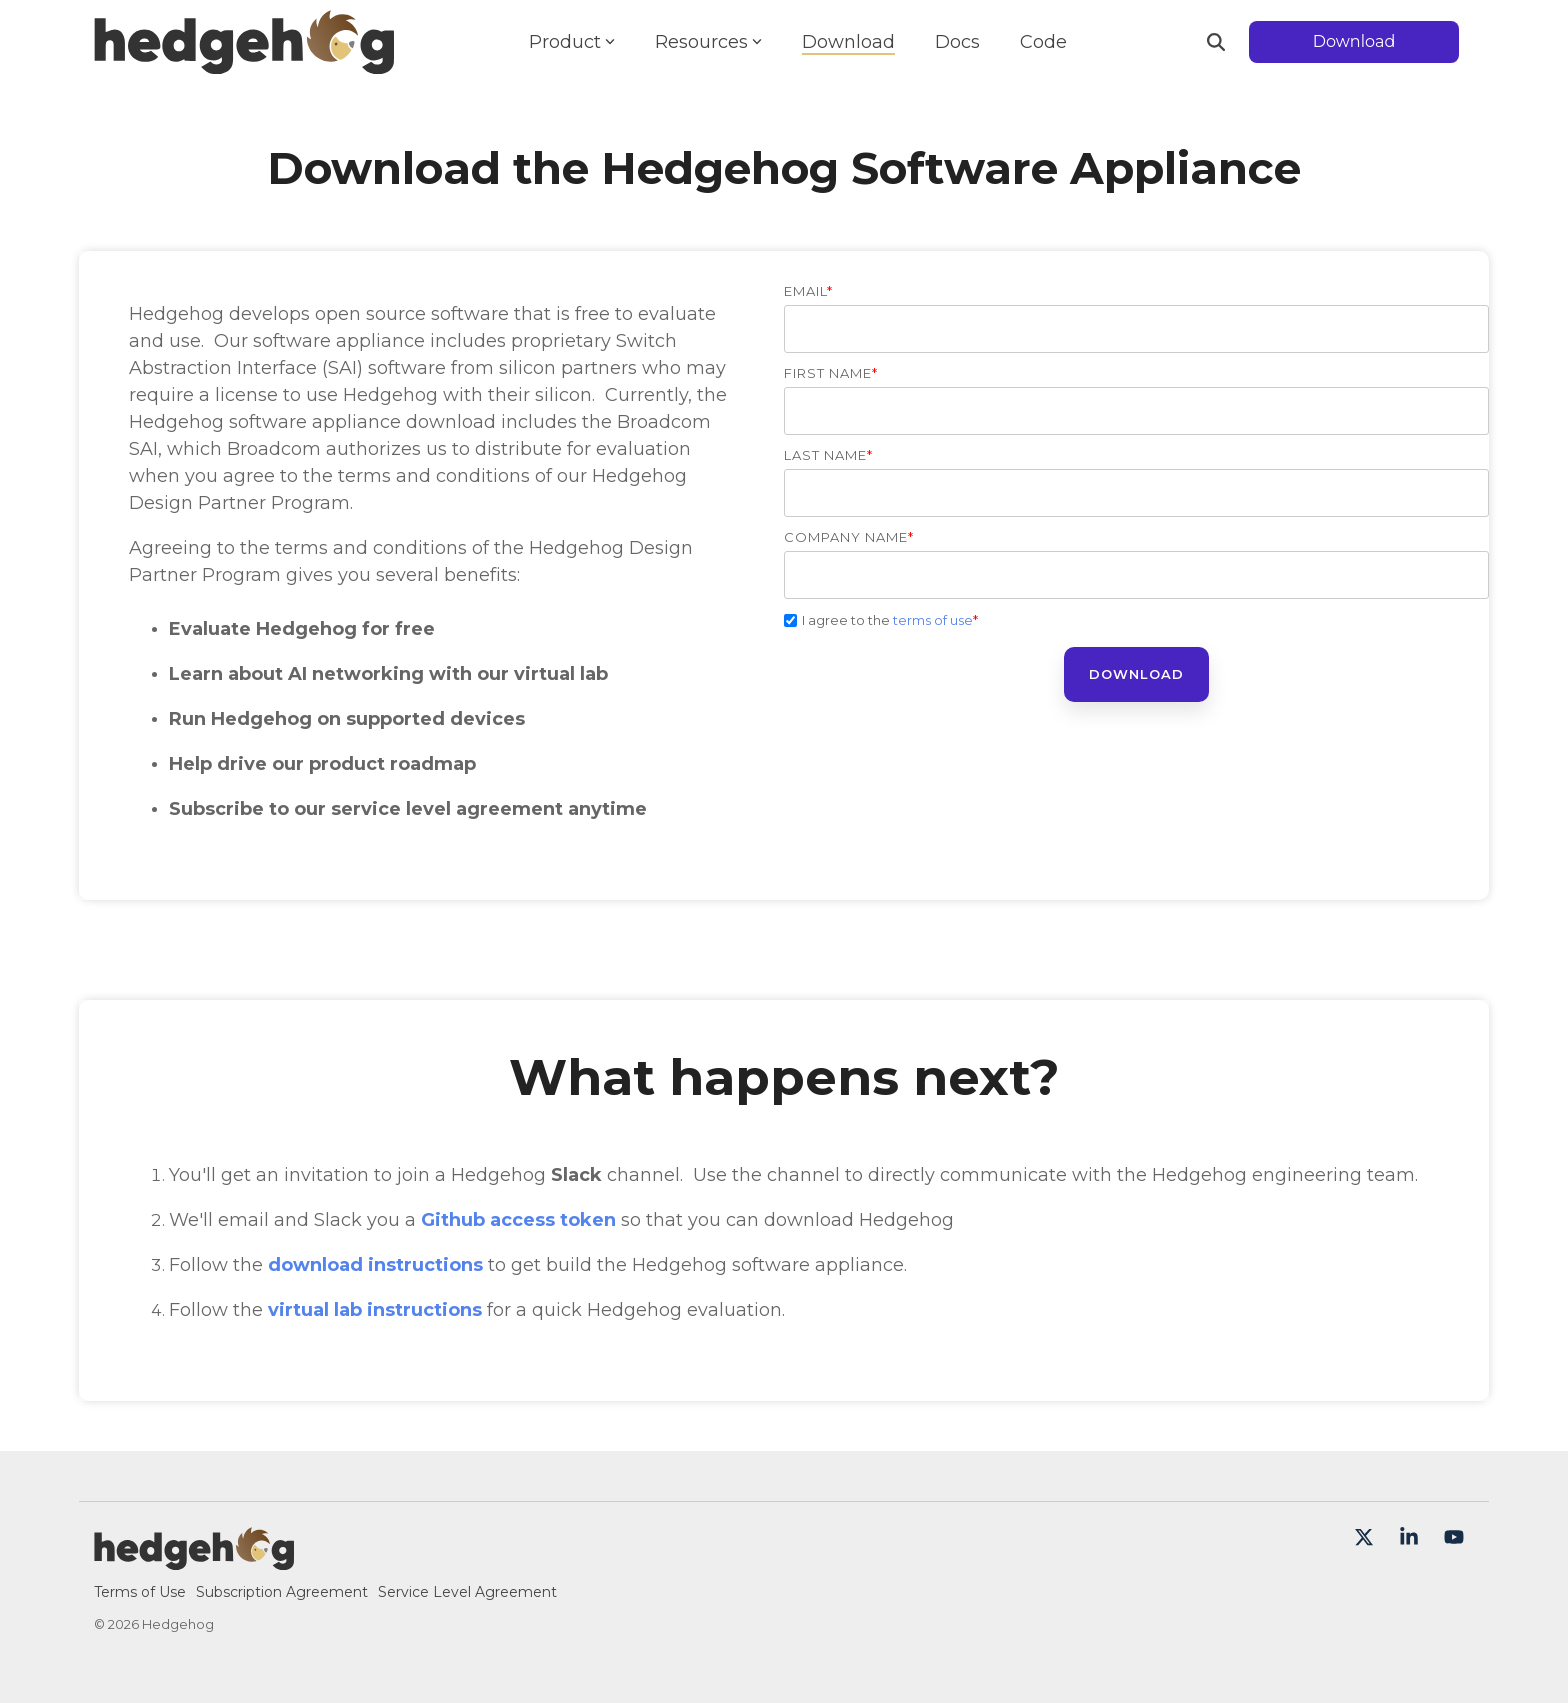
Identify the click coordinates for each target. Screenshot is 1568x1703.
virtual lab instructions (375, 1310)
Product (572, 42)
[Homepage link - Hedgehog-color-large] (194, 1559)
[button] (1366, 1538)
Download (848, 42)
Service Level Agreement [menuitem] (467, 1592)
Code (1043, 42)
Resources (708, 42)
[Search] (1216, 42)
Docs (957, 42)
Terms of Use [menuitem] (140, 1592)
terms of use (933, 620)
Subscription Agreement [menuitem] (282, 1592)
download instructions (375, 1265)
